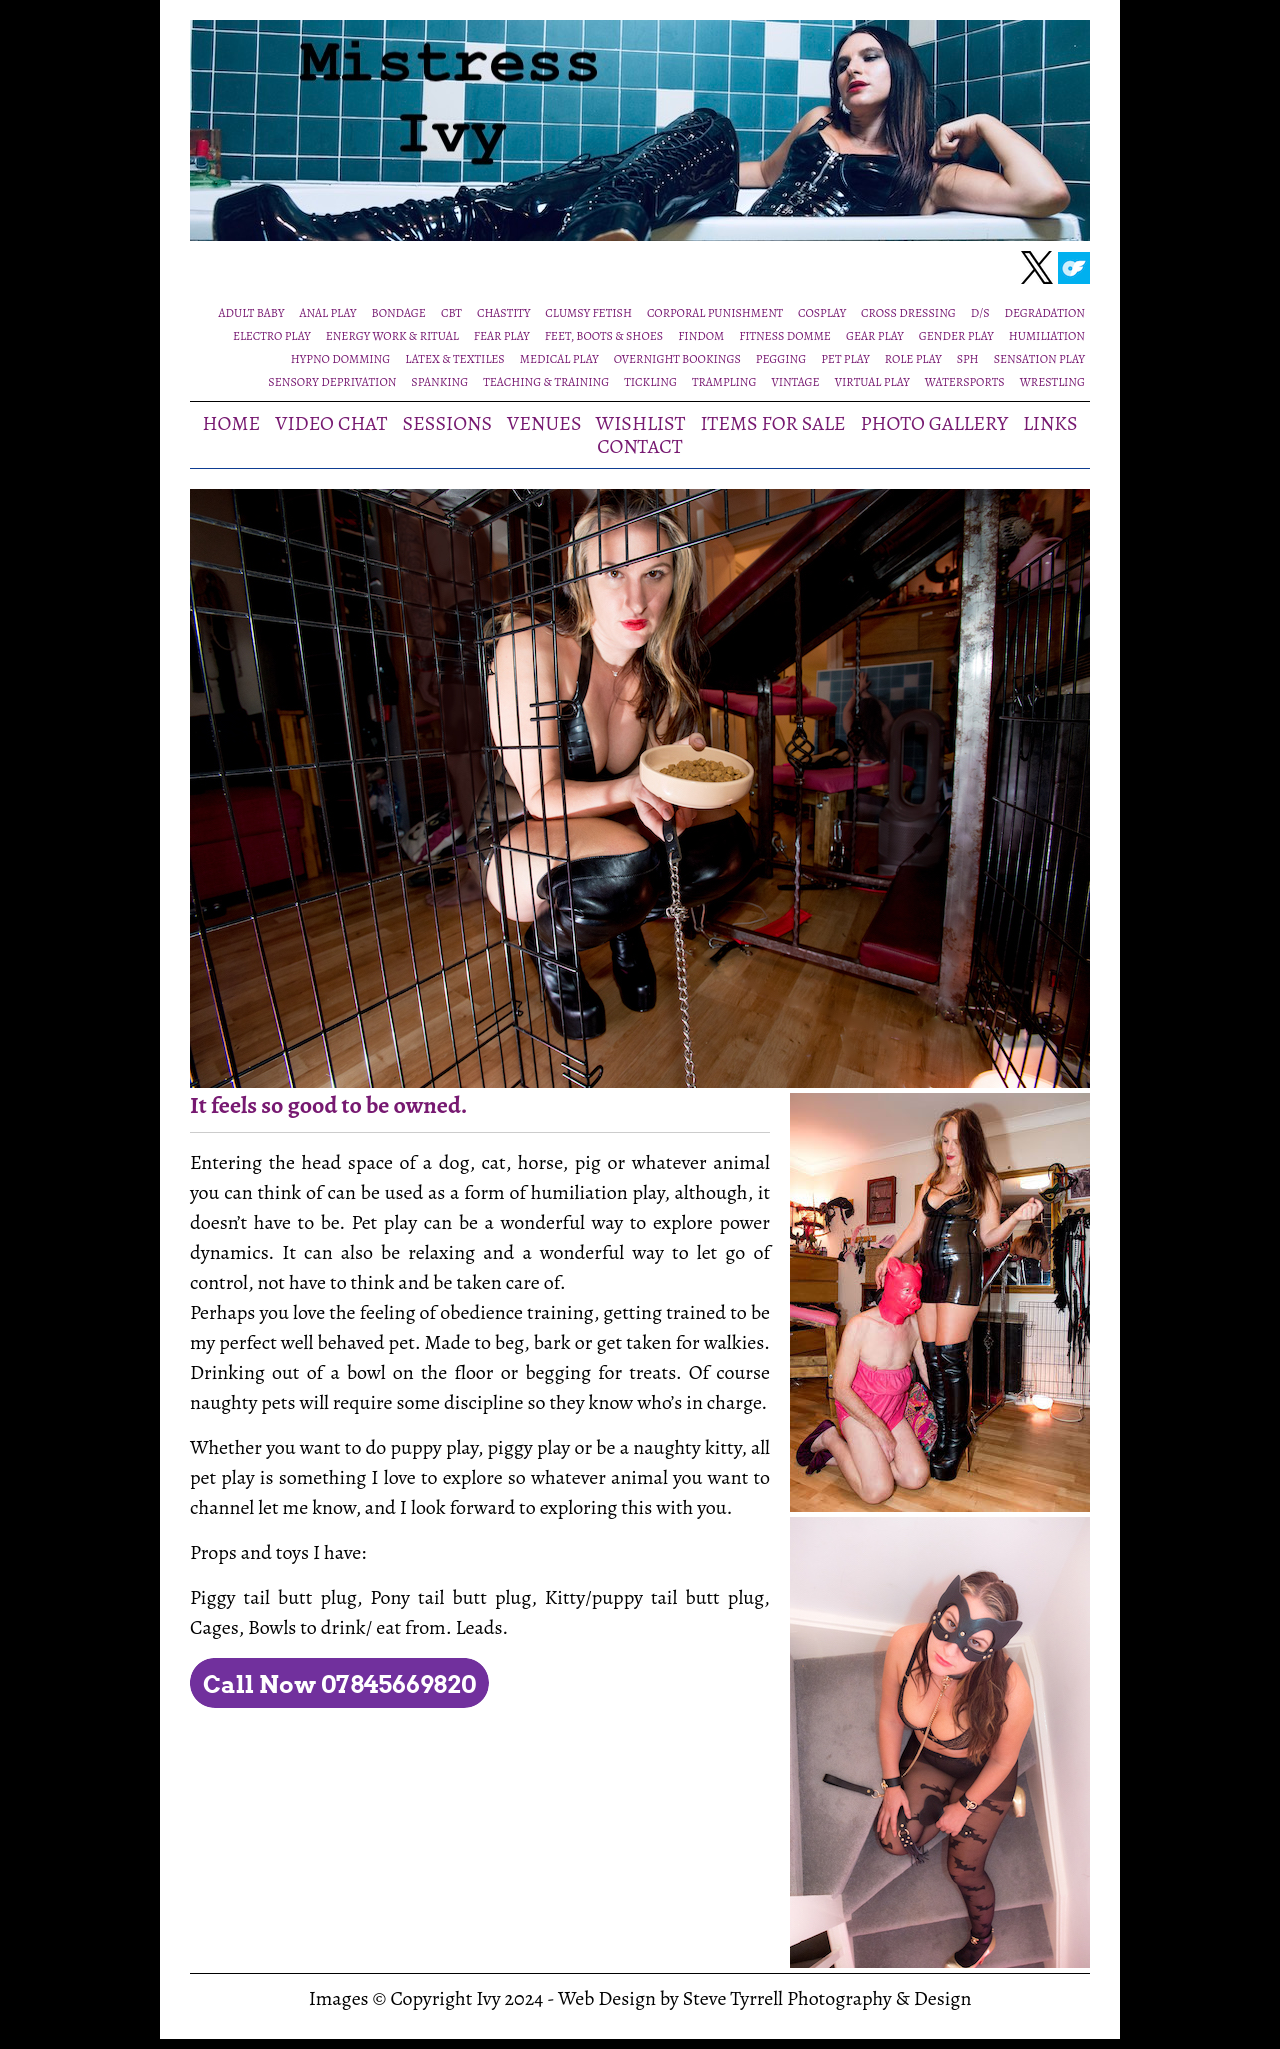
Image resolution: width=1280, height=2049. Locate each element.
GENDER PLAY (956, 336)
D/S (980, 313)
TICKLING (650, 382)
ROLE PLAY (913, 359)
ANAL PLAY (328, 313)
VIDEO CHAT (331, 423)
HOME (232, 423)
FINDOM (701, 336)
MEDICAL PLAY (559, 359)
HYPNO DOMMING (340, 359)
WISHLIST (641, 423)
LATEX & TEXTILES (454, 359)
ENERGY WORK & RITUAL (392, 336)
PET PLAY (845, 359)
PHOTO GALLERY (934, 423)
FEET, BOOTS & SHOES (604, 336)
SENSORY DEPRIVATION (332, 382)
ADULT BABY (252, 313)
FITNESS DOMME (785, 336)
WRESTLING (1052, 382)
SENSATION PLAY (1039, 359)
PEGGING (781, 359)
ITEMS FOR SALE (773, 423)
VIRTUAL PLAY (872, 382)
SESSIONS (447, 423)
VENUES (544, 423)
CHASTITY (503, 313)
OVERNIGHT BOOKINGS (677, 359)
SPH (968, 359)
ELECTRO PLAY (272, 336)
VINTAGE (795, 382)
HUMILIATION (1047, 336)
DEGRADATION (1045, 313)
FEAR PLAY (502, 336)
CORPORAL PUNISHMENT (715, 313)
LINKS (1050, 423)
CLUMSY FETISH (588, 313)
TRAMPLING (724, 382)
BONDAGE (398, 313)
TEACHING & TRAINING (546, 382)
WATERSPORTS (965, 382)
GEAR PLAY (875, 336)
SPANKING (439, 382)
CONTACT (639, 446)
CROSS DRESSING (908, 313)
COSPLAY (822, 313)
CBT (451, 313)
